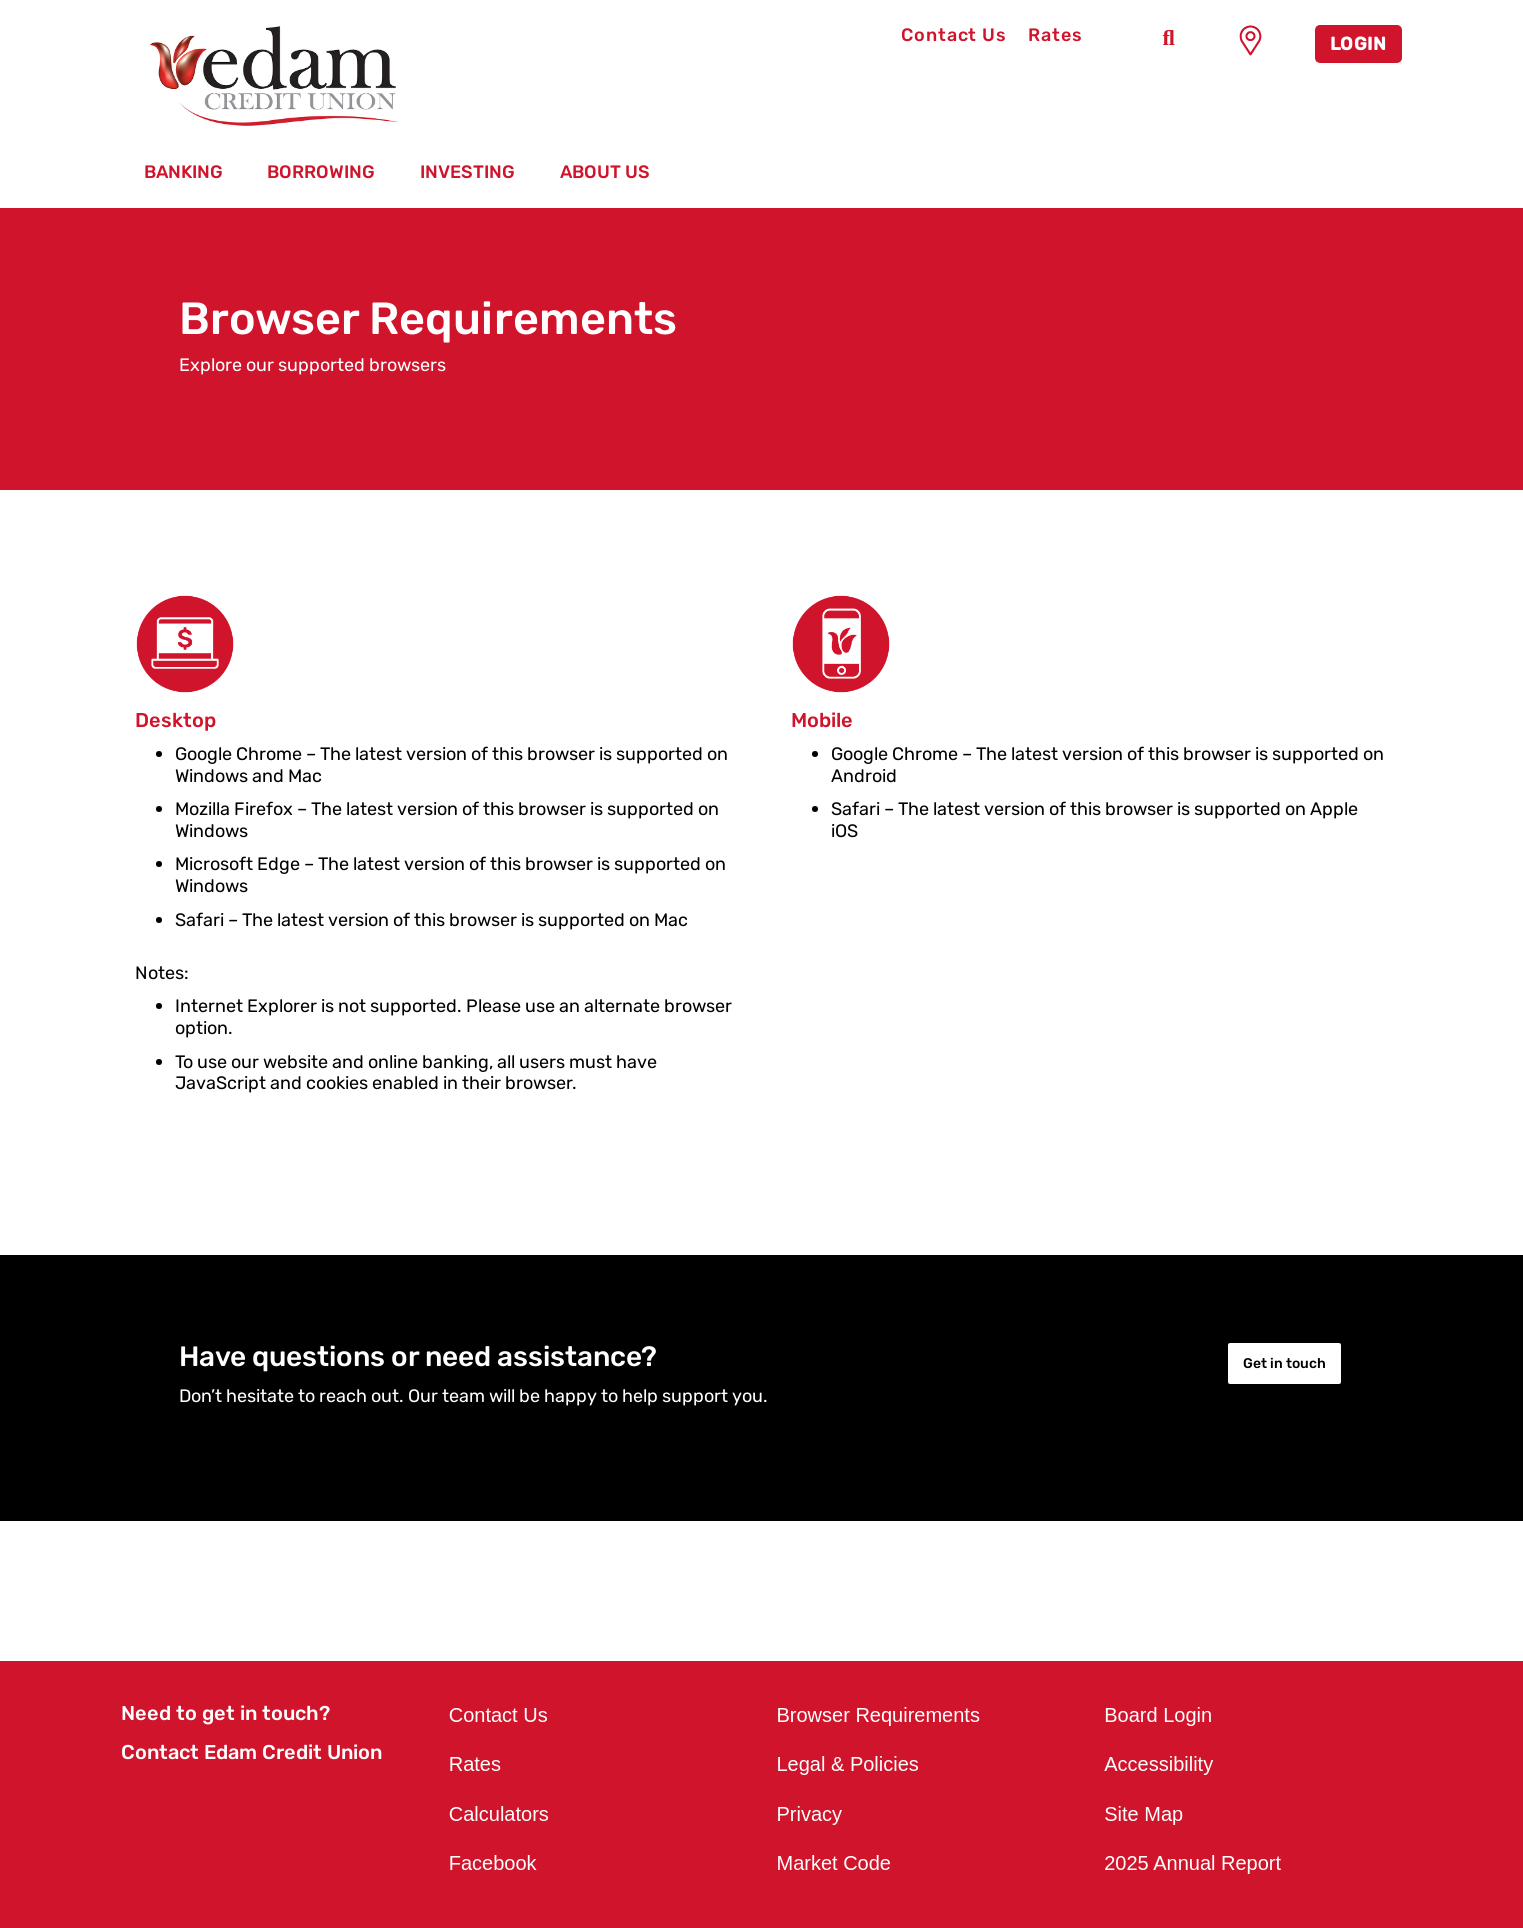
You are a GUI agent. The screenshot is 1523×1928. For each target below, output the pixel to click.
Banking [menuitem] (183, 172)
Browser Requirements (878, 1715)
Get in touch (1284, 1363)
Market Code (834, 1863)
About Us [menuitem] (605, 172)
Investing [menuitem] (467, 172)
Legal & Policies (848, 1764)
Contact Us (954, 35)
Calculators (499, 1814)
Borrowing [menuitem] (321, 172)
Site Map (1143, 1814)
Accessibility (1158, 1764)
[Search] (1169, 38)
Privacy (810, 1814)
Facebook (493, 1863)
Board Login (1158, 1715)
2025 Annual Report (1192, 1863)
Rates (1055, 35)
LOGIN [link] (1358, 44)
